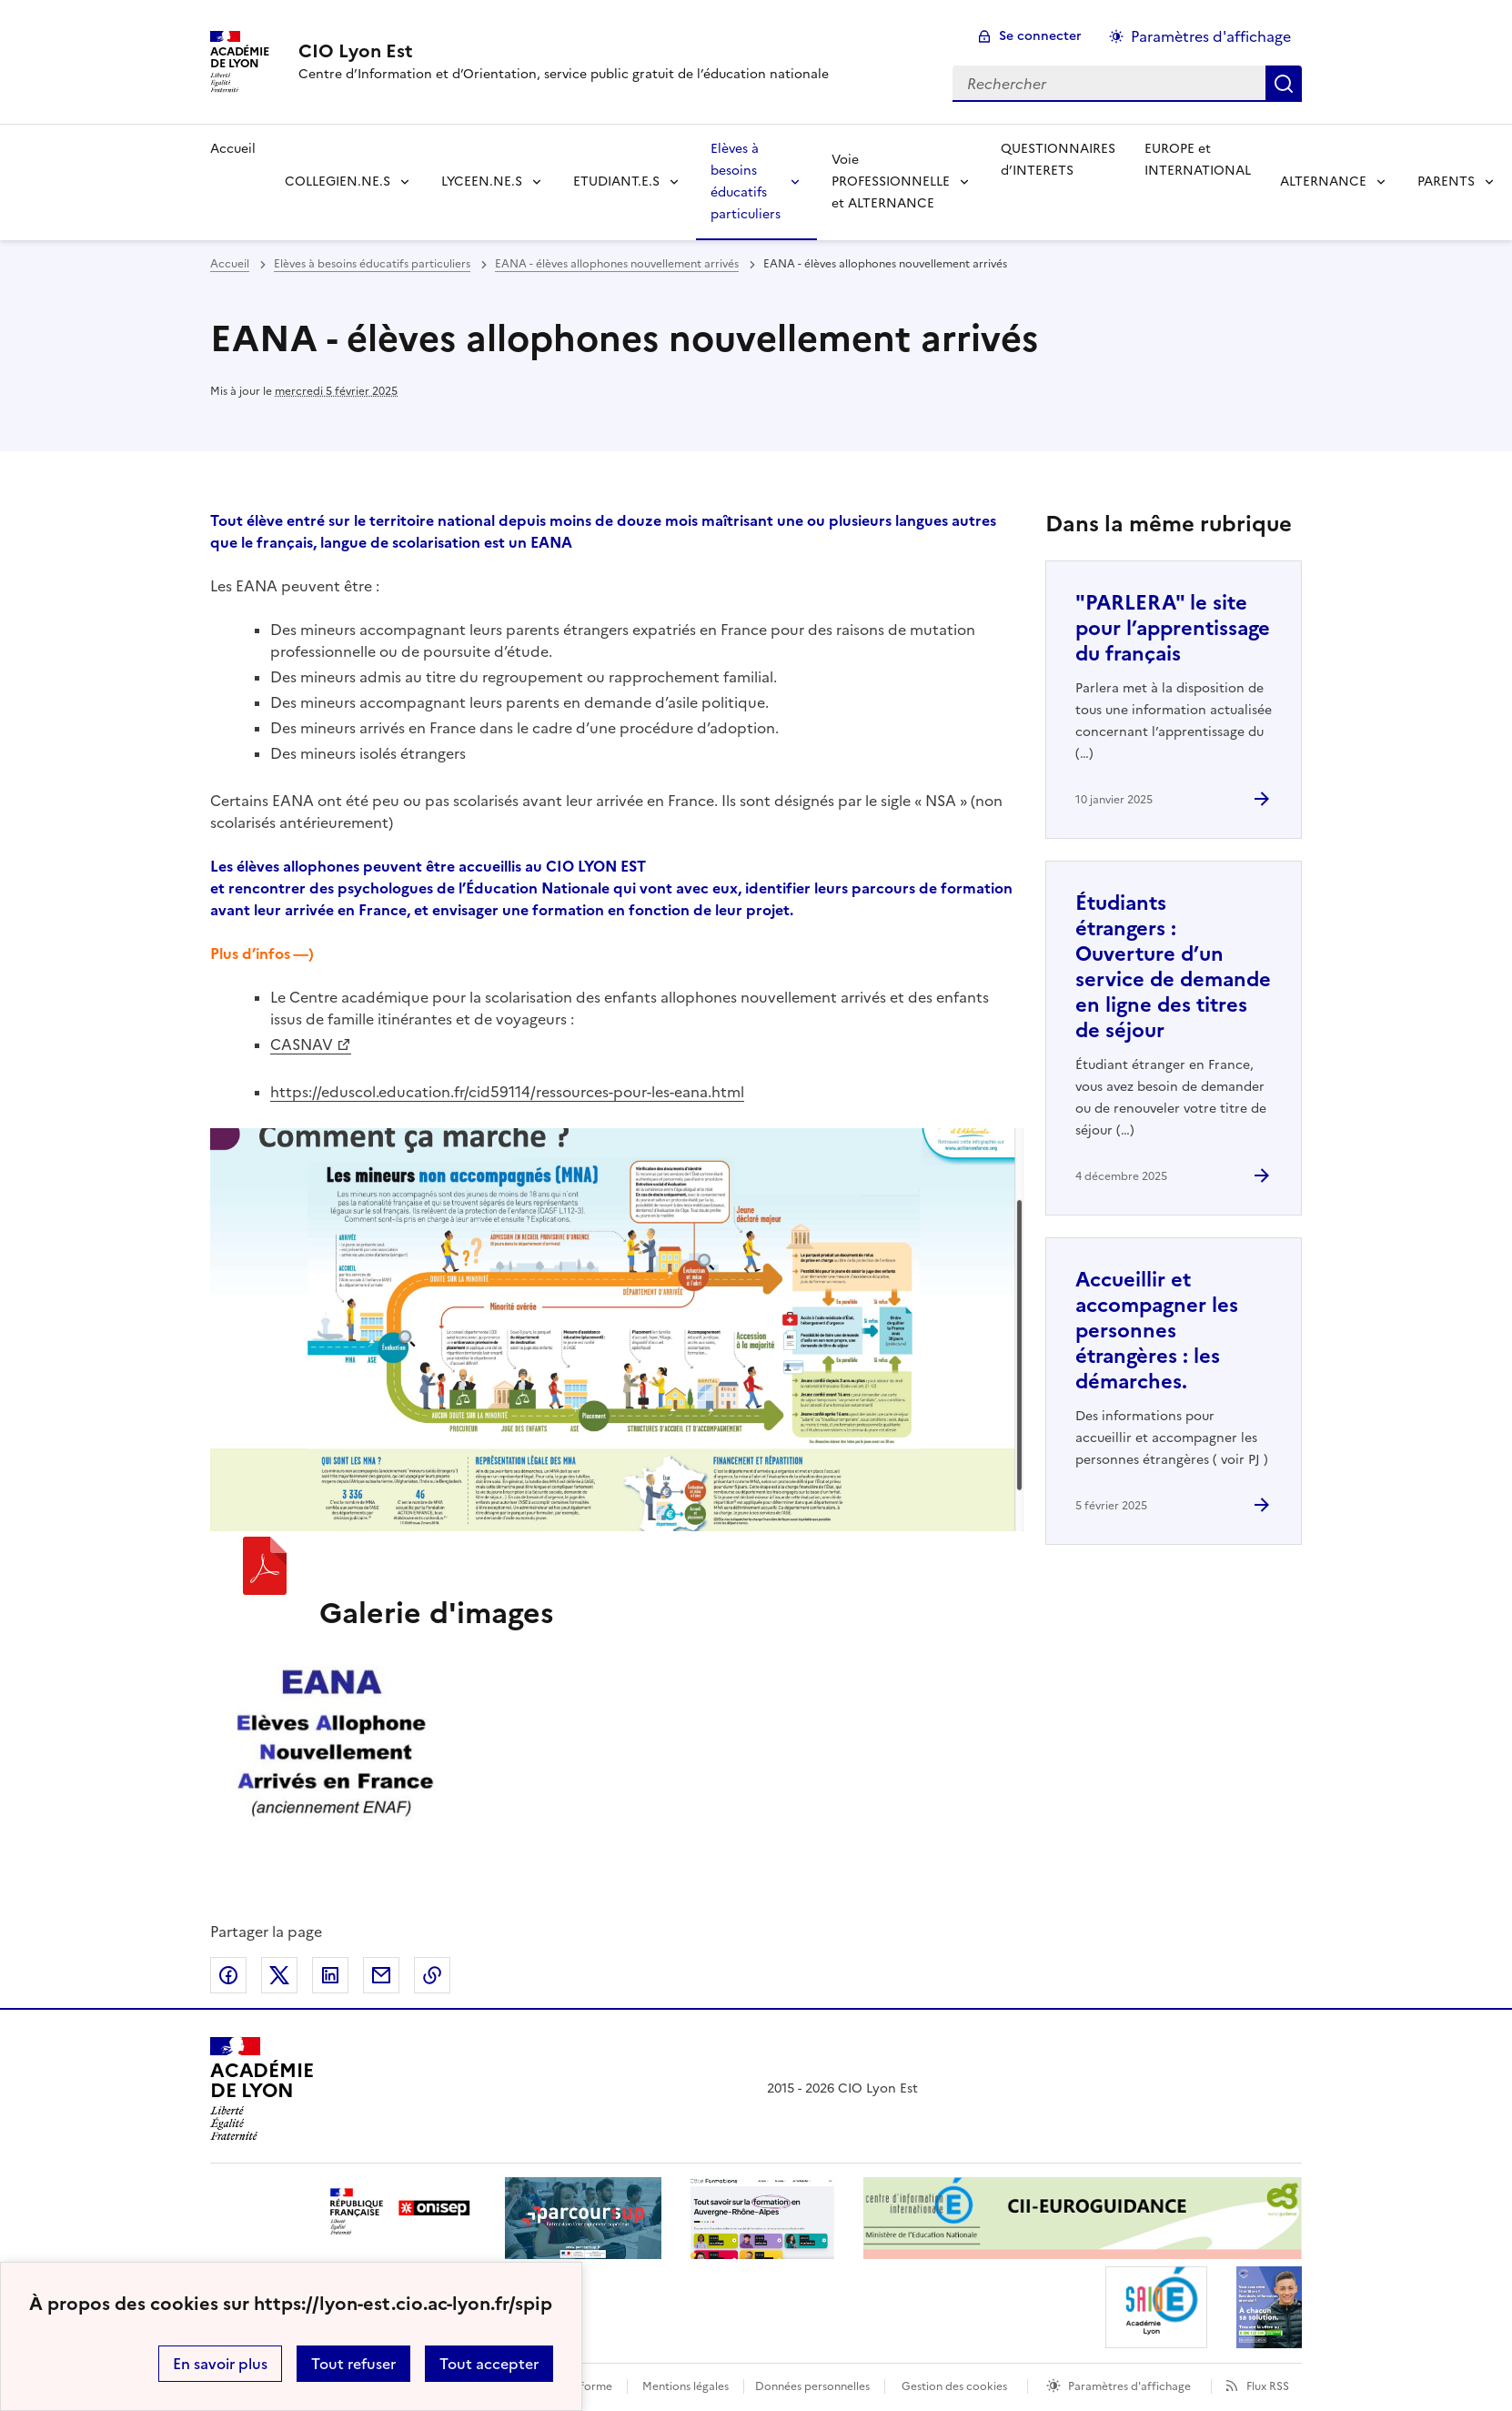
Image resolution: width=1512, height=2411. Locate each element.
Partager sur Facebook (228, 1975)
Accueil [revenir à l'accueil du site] (233, 148)
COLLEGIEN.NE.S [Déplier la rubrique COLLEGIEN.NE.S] (337, 181)
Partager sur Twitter (279, 1975)
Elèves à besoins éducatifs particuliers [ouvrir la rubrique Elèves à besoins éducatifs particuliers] (372, 264)
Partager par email (381, 1975)
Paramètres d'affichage (1129, 2386)
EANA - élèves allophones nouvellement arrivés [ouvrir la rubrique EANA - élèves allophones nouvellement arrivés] (617, 264)
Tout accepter (489, 2364)
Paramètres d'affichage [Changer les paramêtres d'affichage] (1211, 36)
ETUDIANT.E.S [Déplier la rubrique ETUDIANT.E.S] (616, 181)
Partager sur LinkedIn (330, 1975)
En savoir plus (220, 2364)
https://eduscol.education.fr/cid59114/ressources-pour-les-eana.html (507, 1092)
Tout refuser (353, 2364)
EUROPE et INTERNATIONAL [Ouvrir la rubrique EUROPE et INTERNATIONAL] (1197, 159)
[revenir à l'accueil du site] (563, 51)
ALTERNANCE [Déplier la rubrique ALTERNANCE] (1323, 181)
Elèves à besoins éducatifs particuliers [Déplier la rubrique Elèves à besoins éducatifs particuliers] (746, 181)
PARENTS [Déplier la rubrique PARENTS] (1446, 181)
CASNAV (301, 1044)
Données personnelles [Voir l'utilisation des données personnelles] (812, 2386)
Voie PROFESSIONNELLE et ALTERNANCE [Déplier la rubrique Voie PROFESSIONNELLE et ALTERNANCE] (891, 181)
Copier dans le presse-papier (432, 1975)
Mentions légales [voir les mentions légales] (685, 2386)
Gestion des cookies (954, 2386)
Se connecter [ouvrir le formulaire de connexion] (1040, 35)
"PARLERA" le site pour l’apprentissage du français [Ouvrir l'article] (1172, 628)
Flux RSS (1267, 2386)
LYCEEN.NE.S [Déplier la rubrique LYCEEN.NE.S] (481, 181)
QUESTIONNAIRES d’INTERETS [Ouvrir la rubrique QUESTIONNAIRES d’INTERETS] (1058, 159)
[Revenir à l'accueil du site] (261, 2089)
